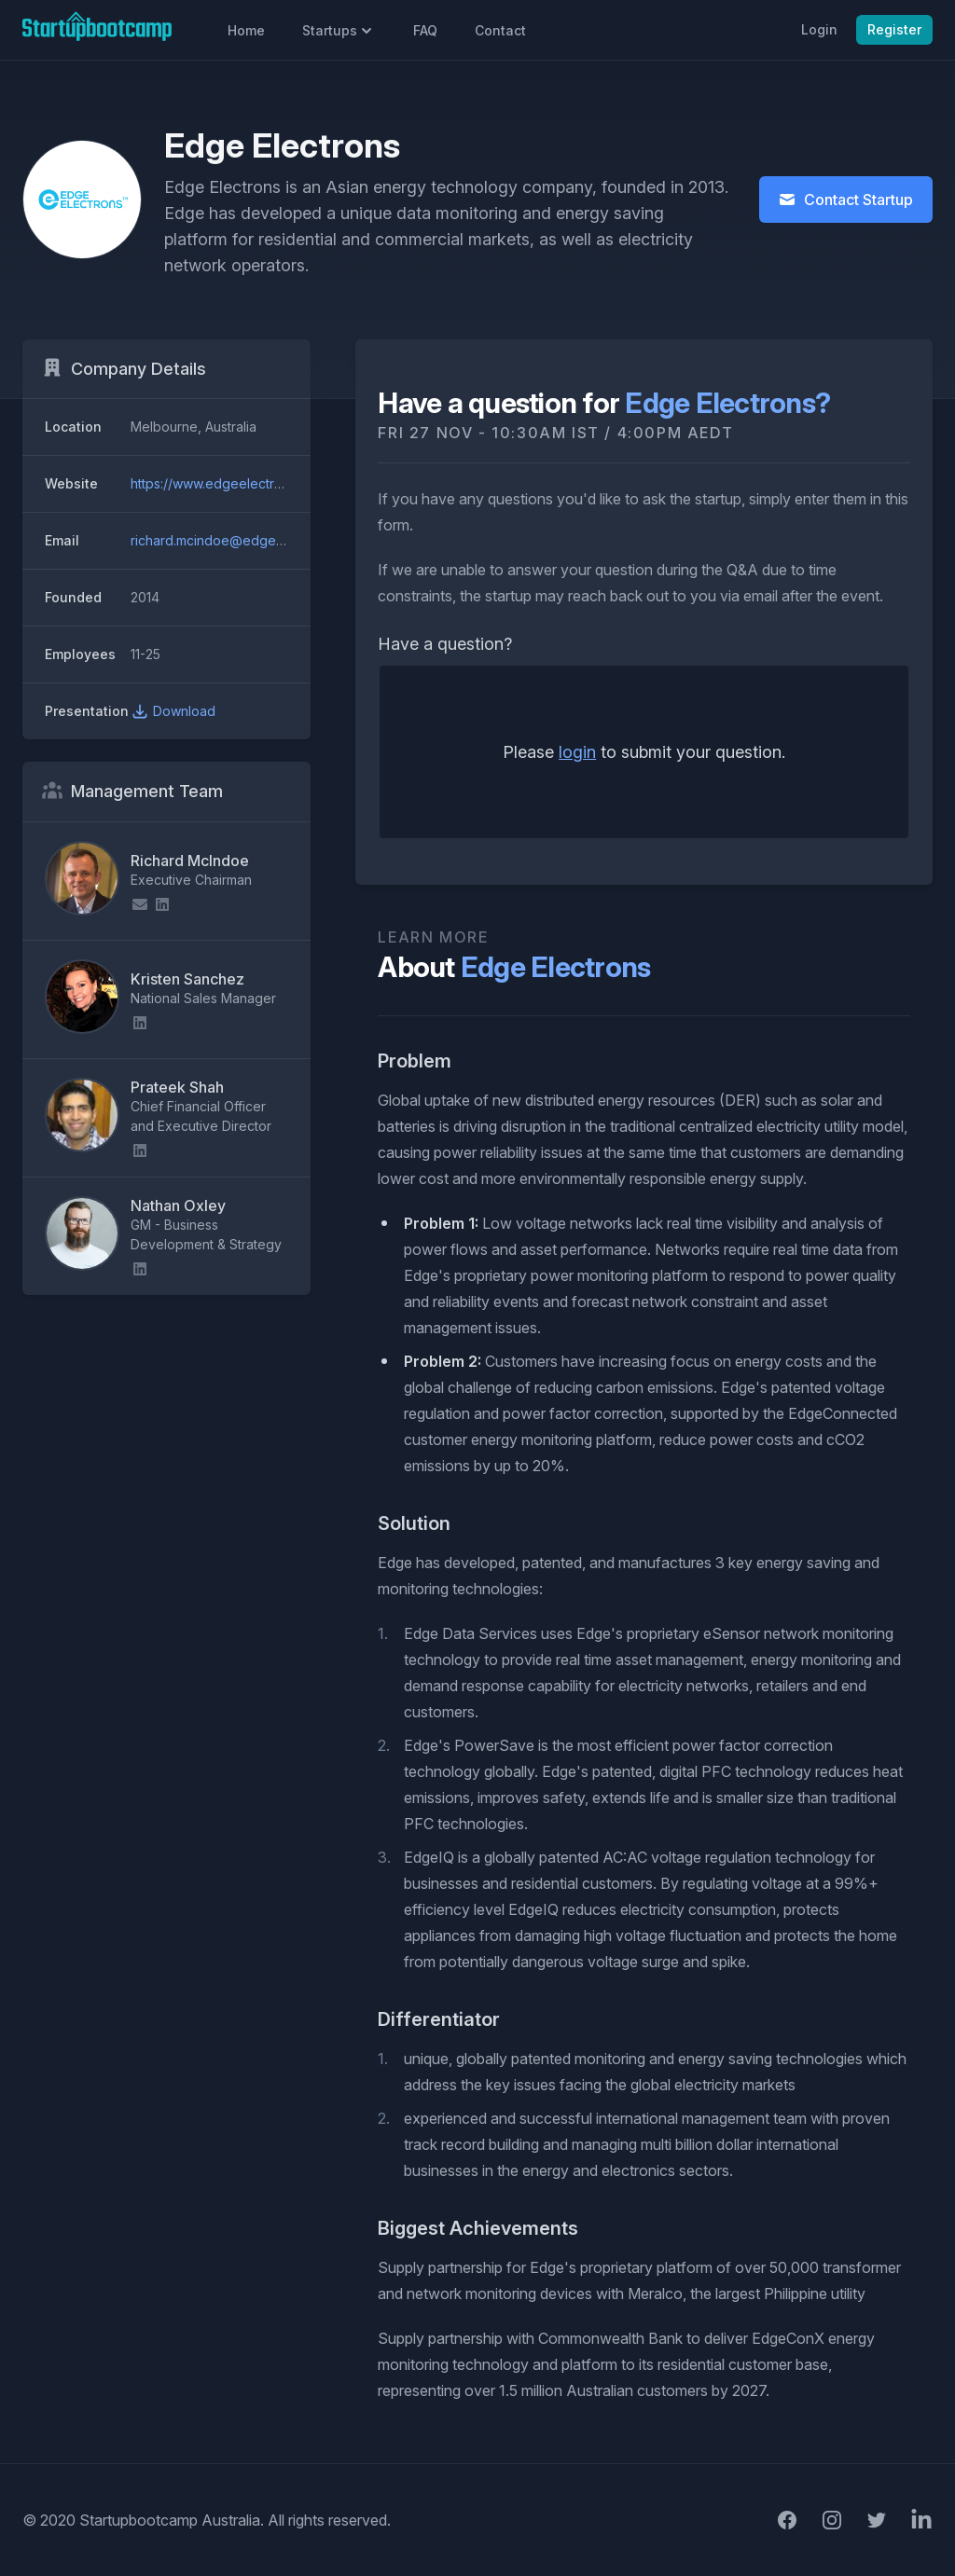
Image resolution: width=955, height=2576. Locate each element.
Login (819, 29)
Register (894, 29)
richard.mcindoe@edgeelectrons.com (247, 540)
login (577, 752)
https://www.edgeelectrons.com (228, 483)
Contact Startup (845, 199)
